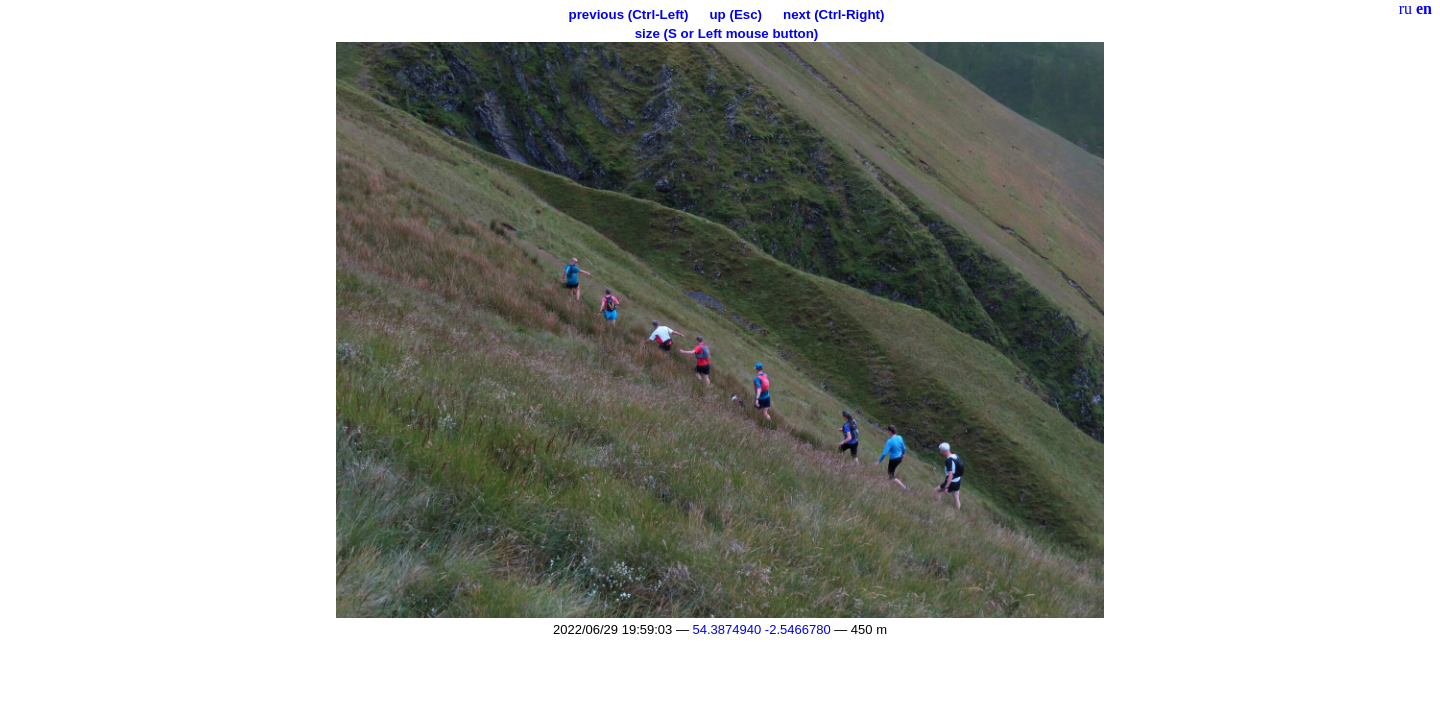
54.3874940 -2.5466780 (762, 629)
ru (1405, 8)
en (1424, 8)
